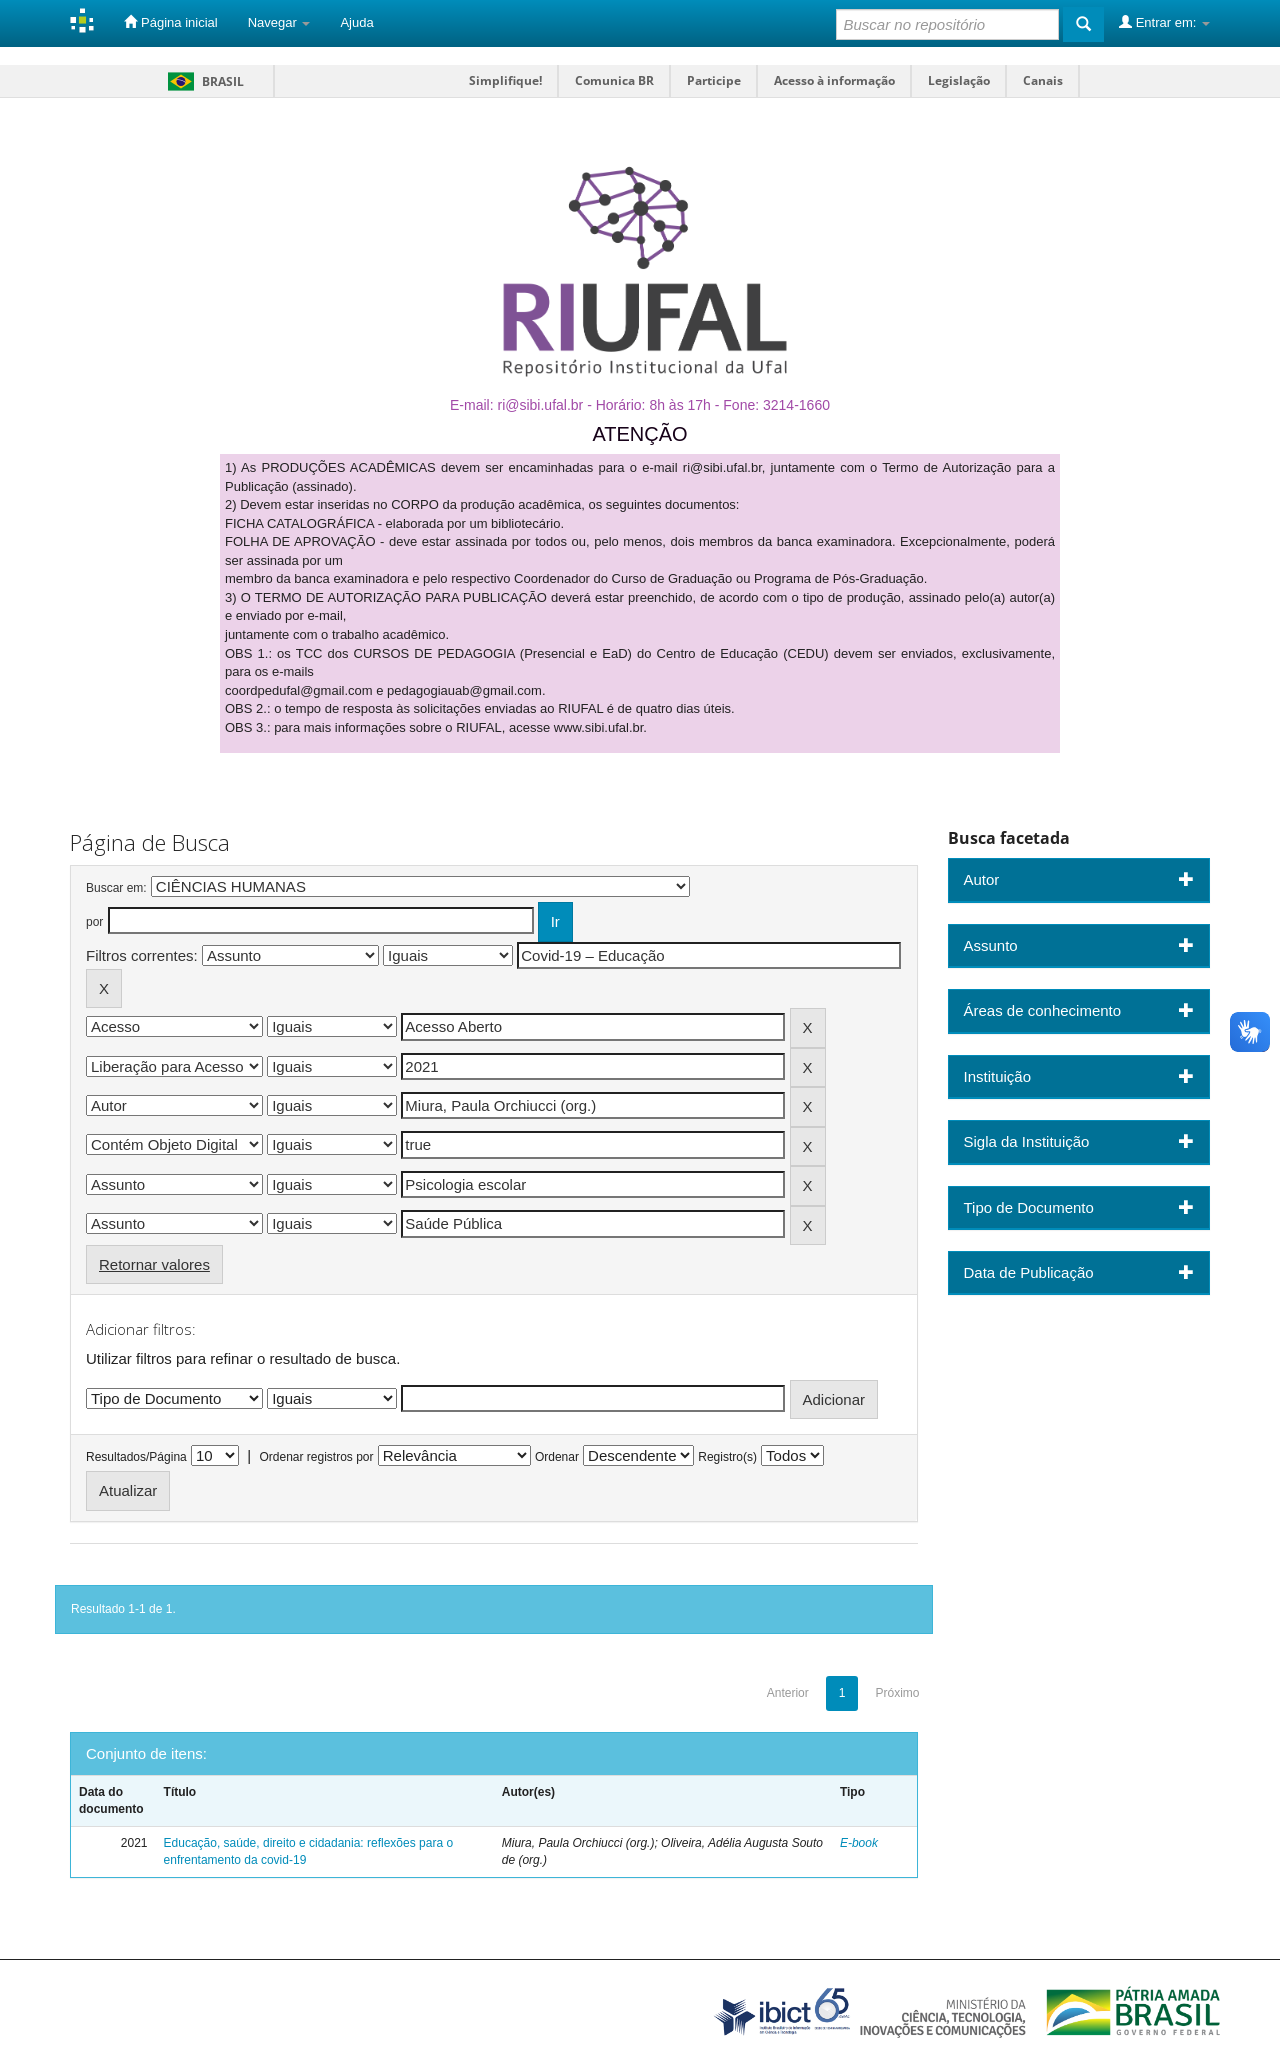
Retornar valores (154, 1264)
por (94, 922)
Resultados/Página (136, 1457)
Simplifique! (505, 80)
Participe (714, 80)
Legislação (959, 80)
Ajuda (356, 22)
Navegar (279, 22)
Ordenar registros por (316, 1457)
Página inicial (170, 22)
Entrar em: (1164, 22)
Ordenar (557, 1457)
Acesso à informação (834, 80)
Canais (1043, 80)
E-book (859, 1843)
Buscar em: (116, 888)
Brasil (202, 81)
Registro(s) (727, 1457)
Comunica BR (614, 80)
